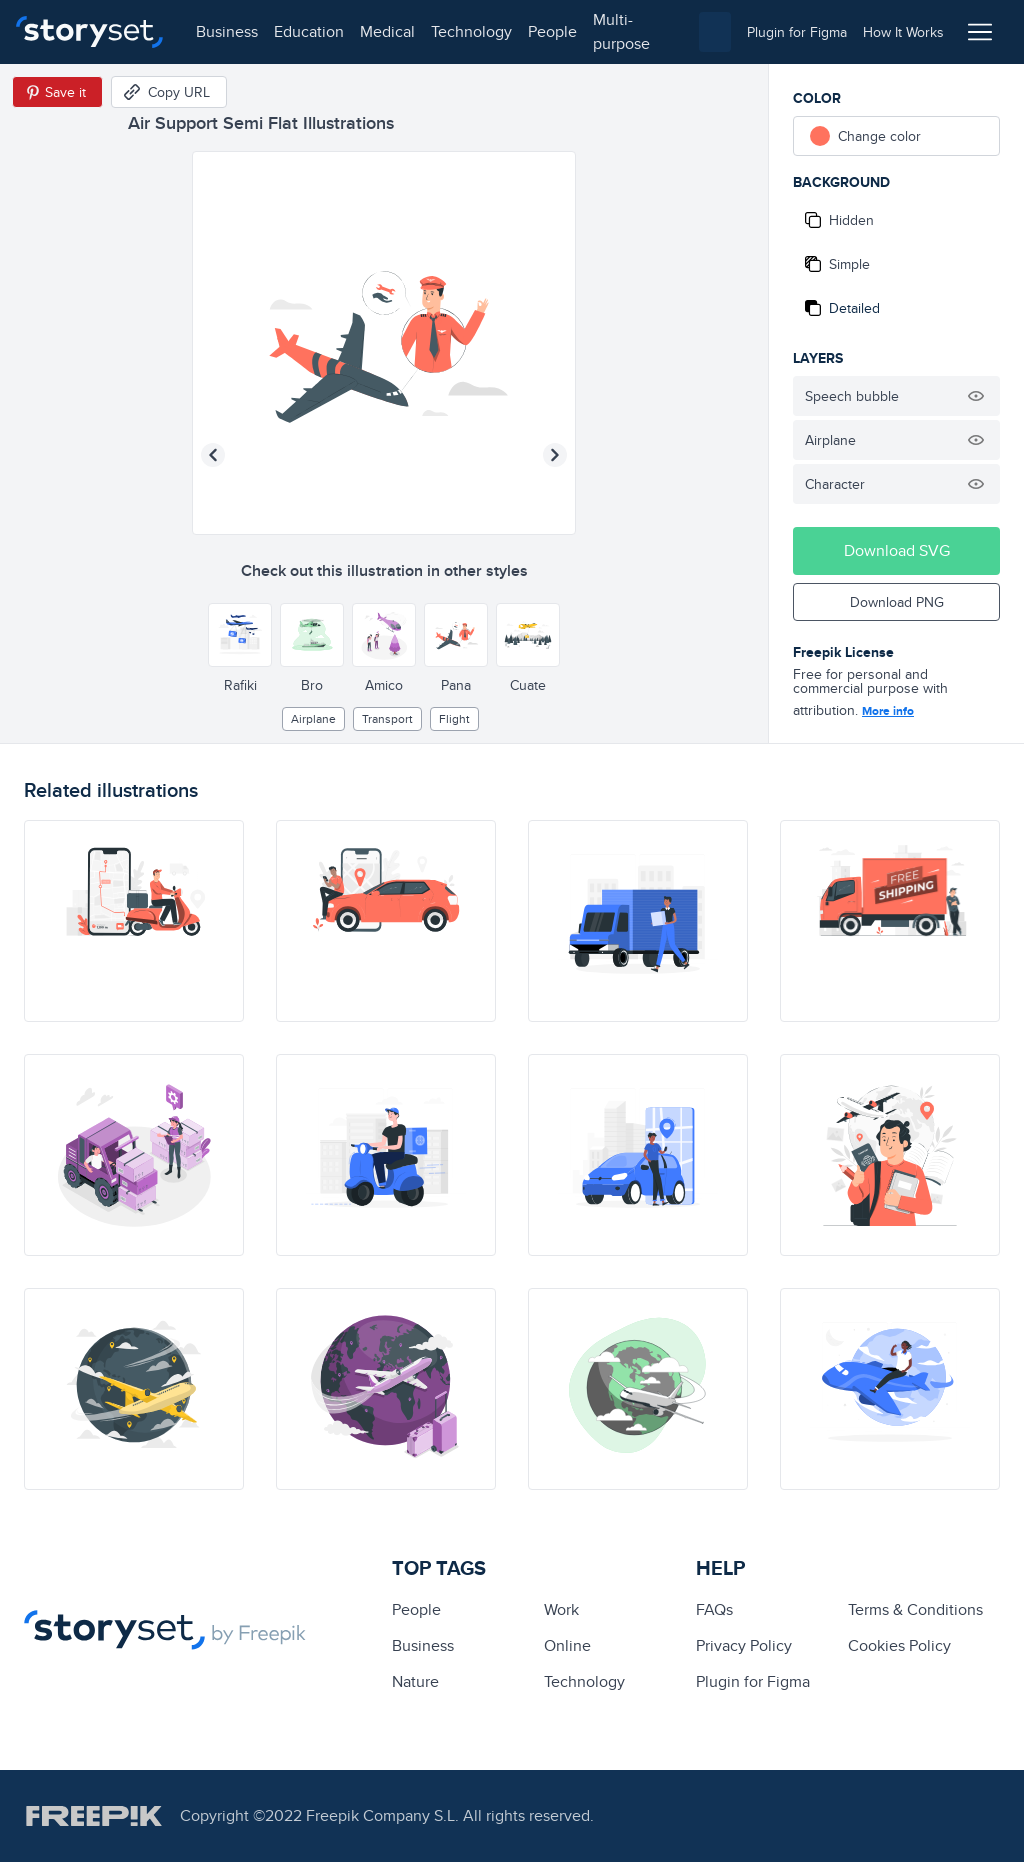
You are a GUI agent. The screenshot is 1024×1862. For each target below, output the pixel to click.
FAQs (714, 1609)
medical (386, 31)
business (226, 31)
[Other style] (240, 635)
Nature (415, 1681)
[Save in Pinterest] (57, 92)
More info (888, 711)
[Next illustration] (555, 455)
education (308, 31)
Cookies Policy (899, 1645)
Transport (387, 718)
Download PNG (897, 602)
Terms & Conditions (915, 1609)
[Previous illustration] (213, 455)
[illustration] (134, 921)
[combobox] (715, 32)
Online (567, 1645)
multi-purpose (620, 31)
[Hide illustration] (976, 396)
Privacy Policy (744, 1645)
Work (561, 1609)
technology (470, 31)
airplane (313, 718)
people (551, 31)
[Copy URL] (169, 92)
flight (454, 718)
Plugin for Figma (753, 1681)
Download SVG (897, 550)
